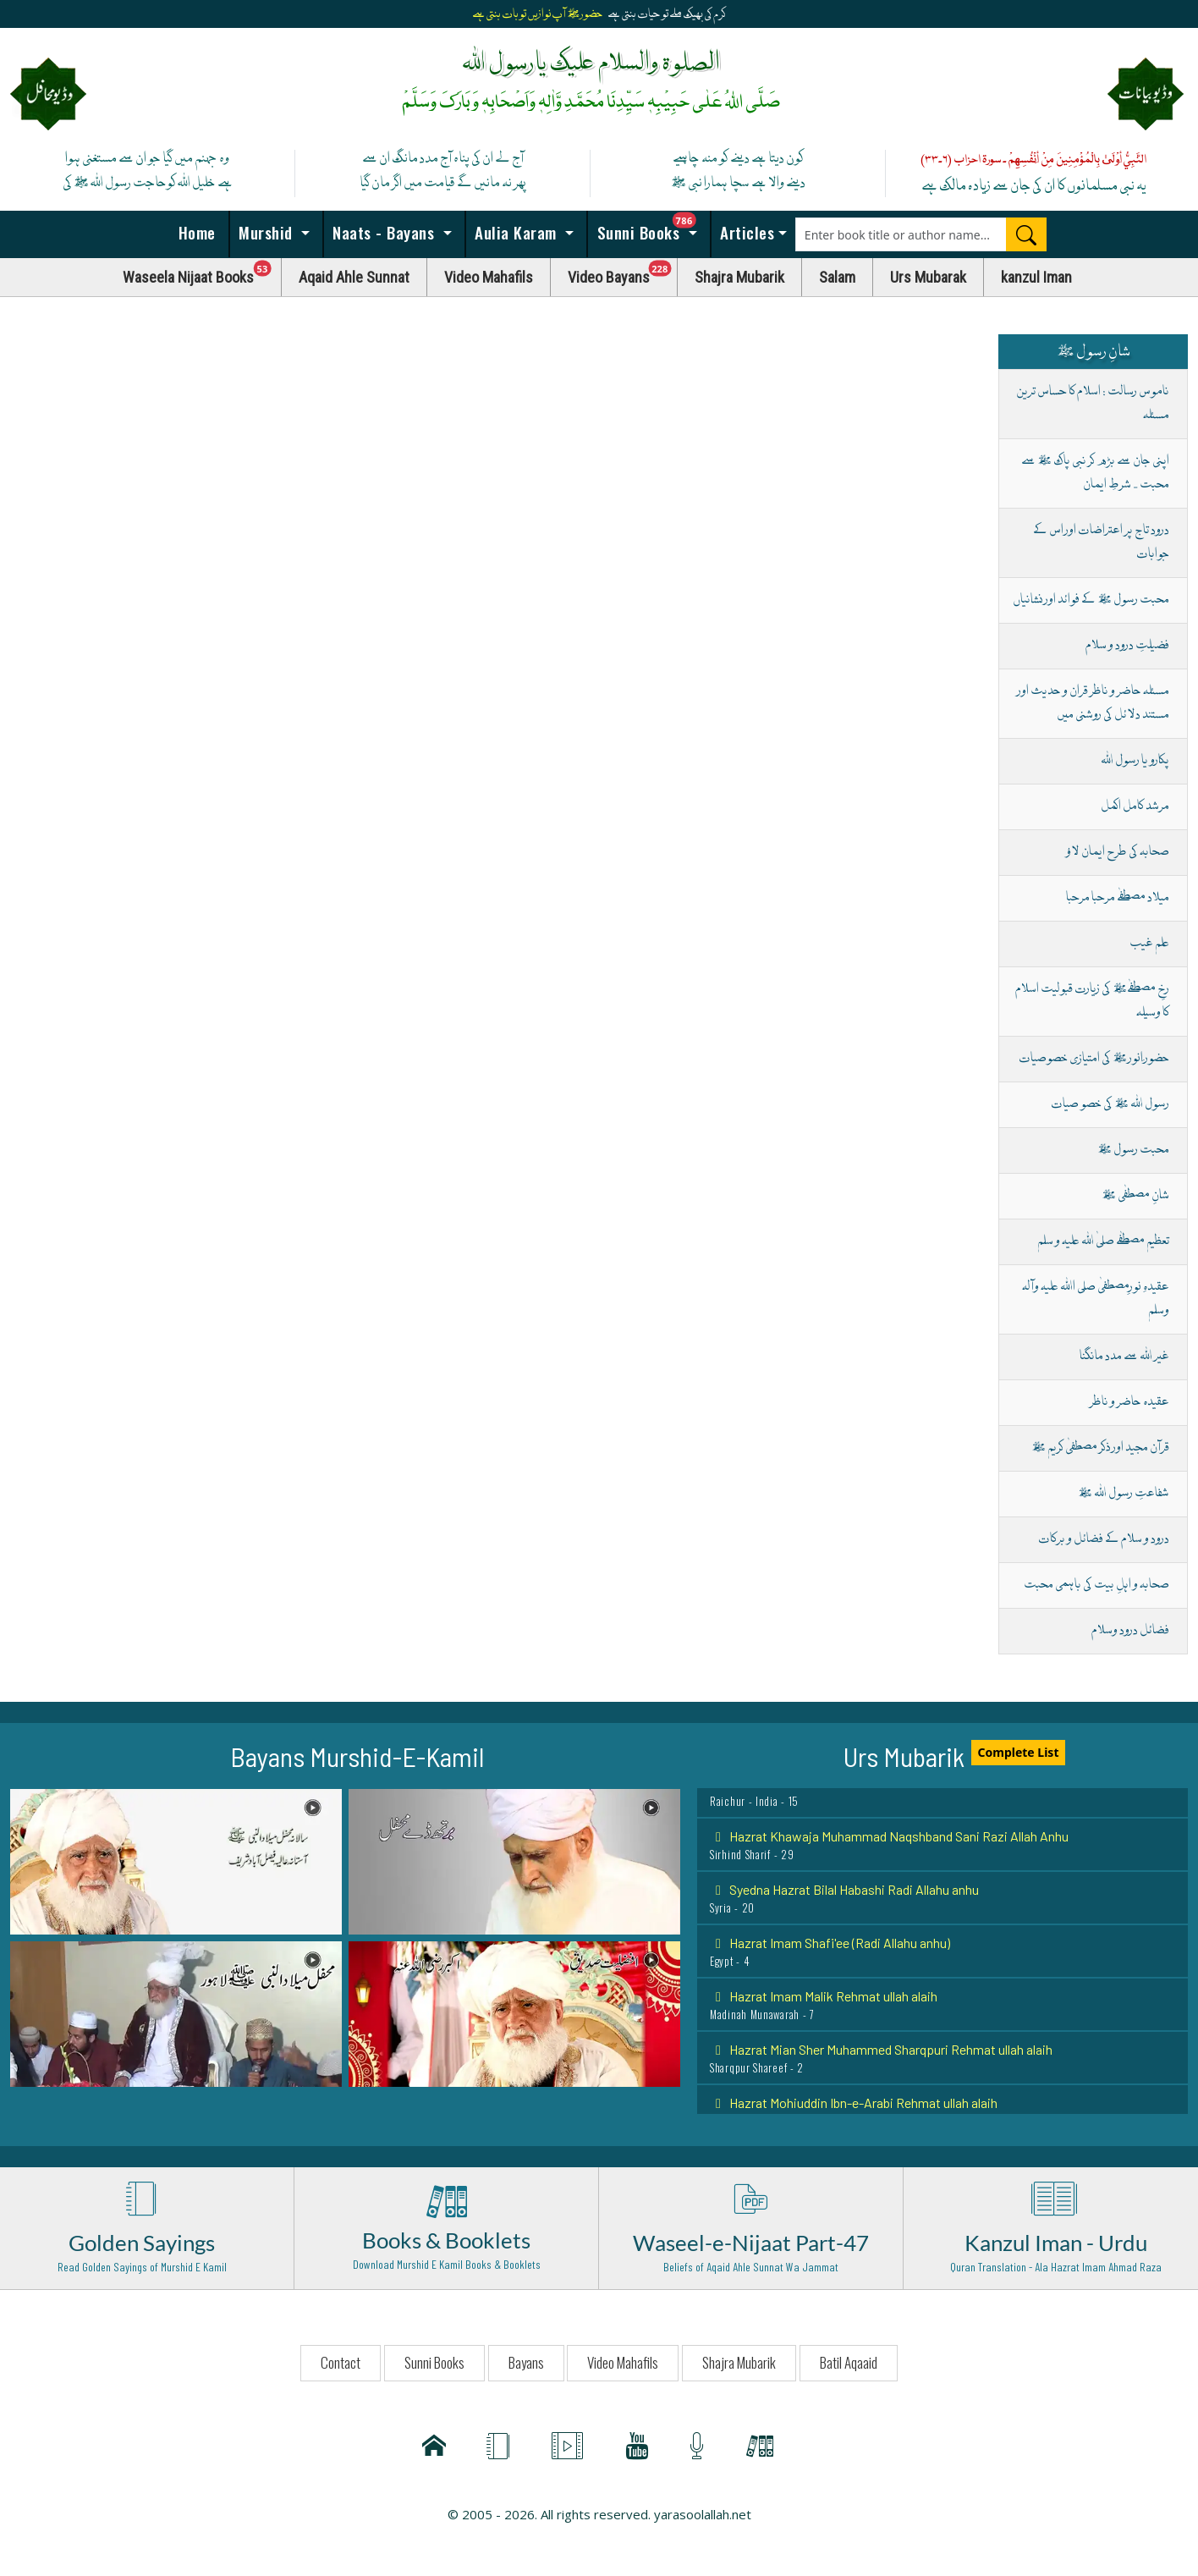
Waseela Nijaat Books (202, 273)
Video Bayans (623, 273)
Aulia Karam (516, 232)
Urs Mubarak (928, 277)
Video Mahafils (488, 277)
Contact (340, 2362)
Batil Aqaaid (848, 2362)
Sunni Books (651, 228)
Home (194, 232)
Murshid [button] (266, 232)
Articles (745, 232)
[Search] (1026, 234)
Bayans (526, 2362)
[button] (176, 1860)
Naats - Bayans (383, 232)
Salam (837, 277)
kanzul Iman (1036, 277)
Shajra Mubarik (739, 277)
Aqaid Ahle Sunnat (354, 277)
